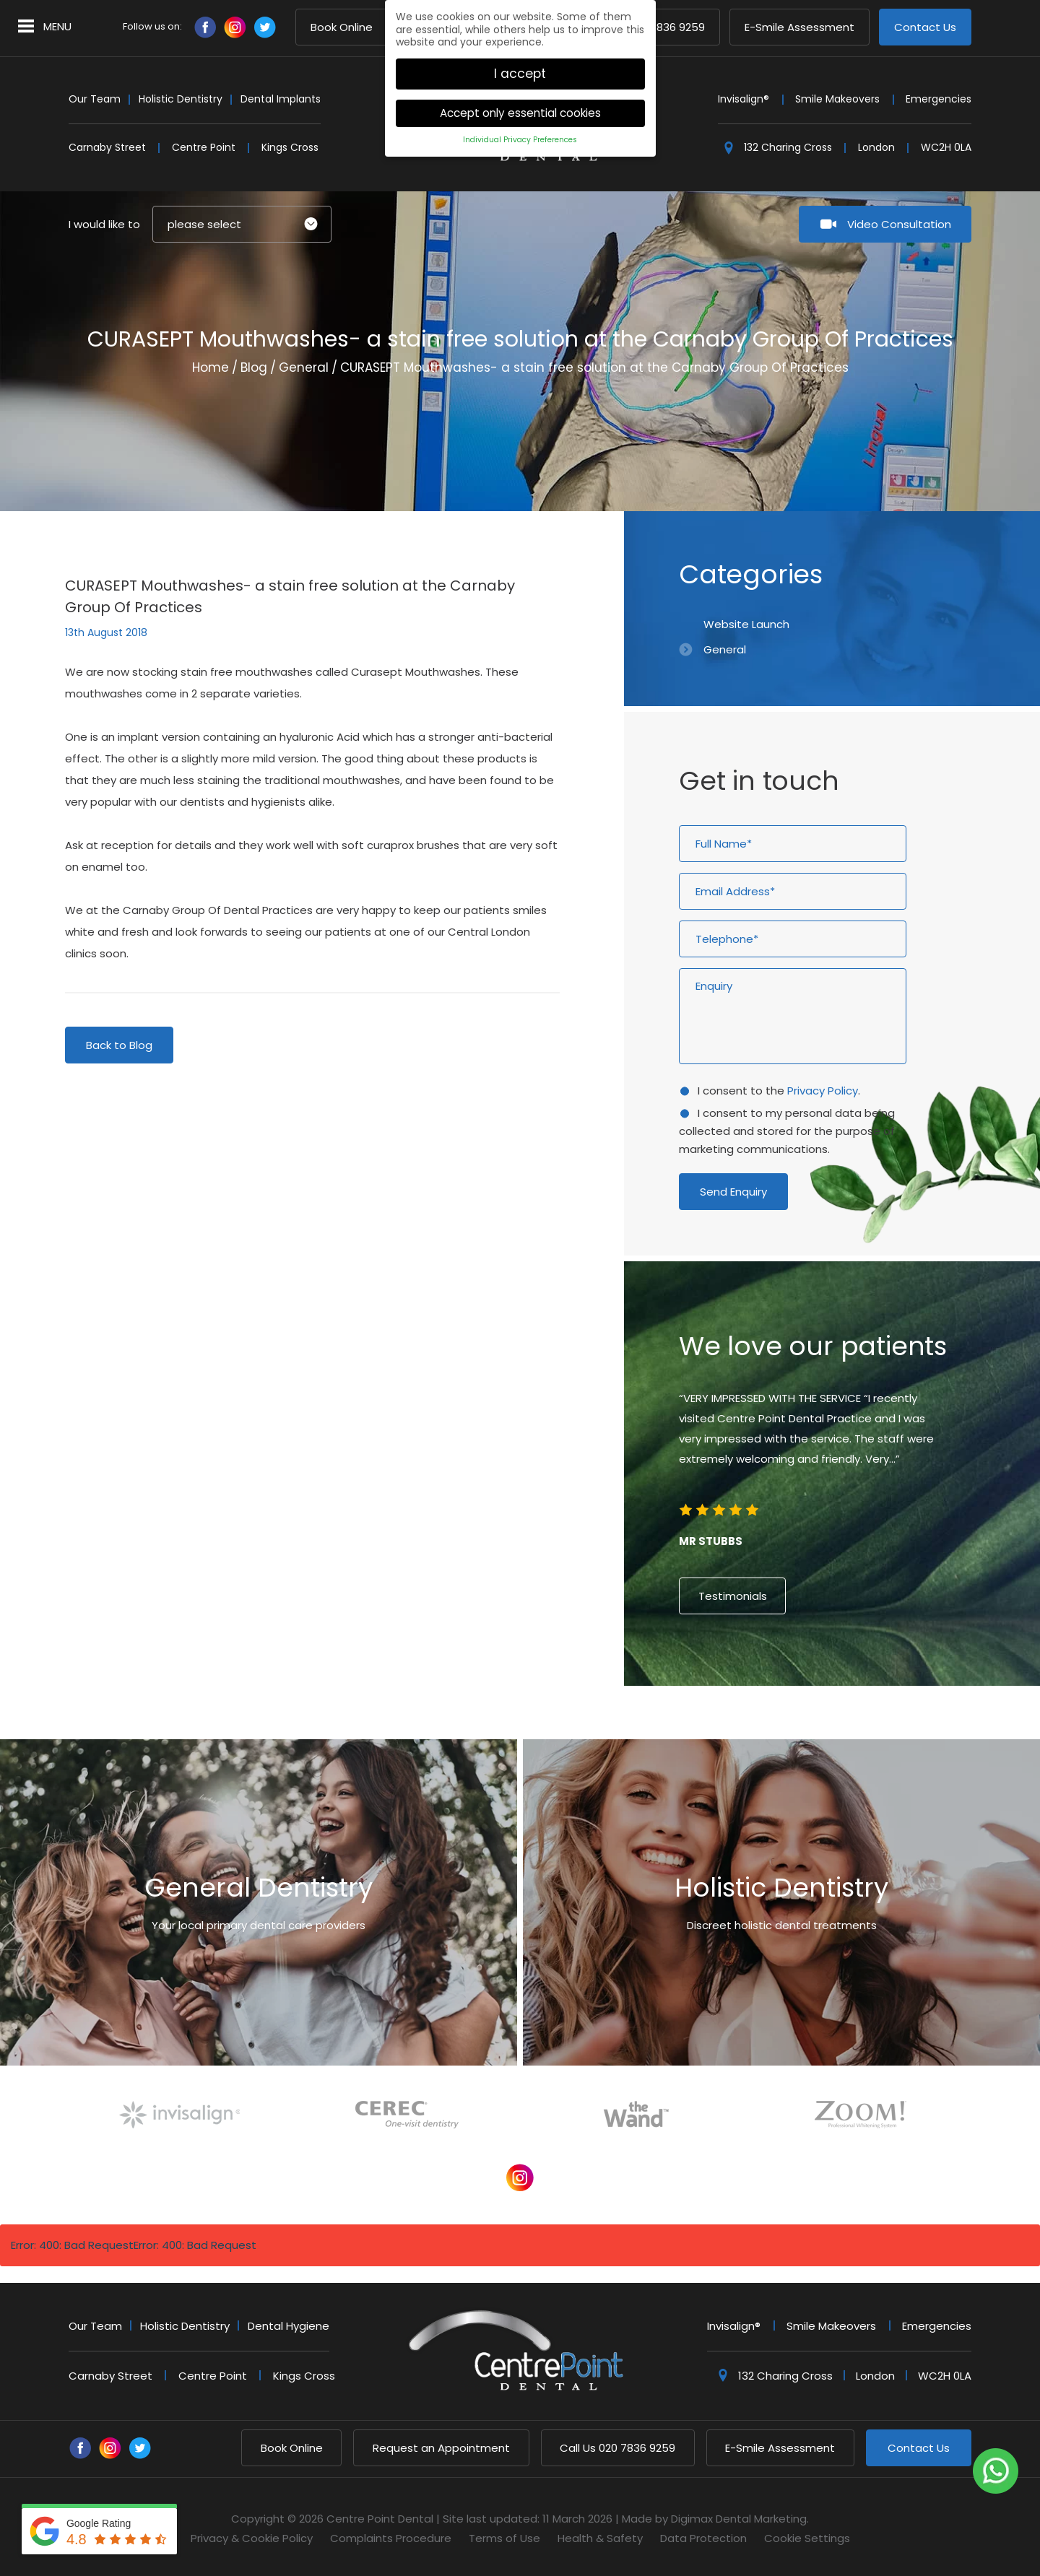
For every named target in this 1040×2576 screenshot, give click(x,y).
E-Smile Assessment (799, 27)
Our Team (95, 99)
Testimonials (732, 1596)
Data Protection (703, 2538)
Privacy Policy (822, 1090)
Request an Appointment (441, 2447)
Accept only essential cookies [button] (520, 108)
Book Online (342, 27)
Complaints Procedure (390, 2538)
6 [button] (845, 1727)
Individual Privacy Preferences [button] (520, 135)
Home (210, 367)
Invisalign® (743, 99)
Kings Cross (289, 147)
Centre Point (203, 147)
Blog (253, 367)
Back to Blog (119, 1045)
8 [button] (871, 1727)
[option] (832, 1476)
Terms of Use (504, 2538)
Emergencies (938, 99)
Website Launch (746, 624)
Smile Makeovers (837, 99)
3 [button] (806, 1727)
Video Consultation (899, 224)
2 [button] (793, 1727)
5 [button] (832, 1727)
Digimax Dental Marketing (739, 2518)
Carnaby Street (107, 147)
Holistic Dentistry (180, 99)
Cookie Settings (807, 2538)
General (304, 367)
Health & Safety (600, 2538)
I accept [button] (520, 68)
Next (915, 446)
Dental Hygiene (288, 2325)
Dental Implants (280, 99)
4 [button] (819, 1727)
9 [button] (884, 1727)
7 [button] (858, 1727)
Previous (881, 446)
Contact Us (925, 27)
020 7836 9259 (617, 2447)
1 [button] (780, 1727)
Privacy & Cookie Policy (252, 2538)
